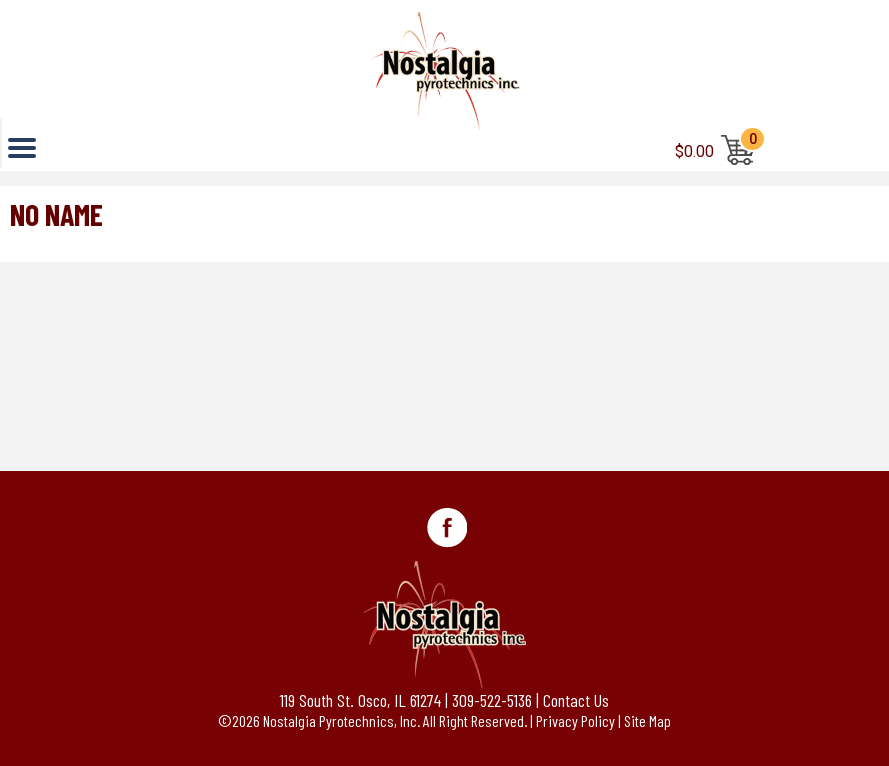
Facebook (447, 528)
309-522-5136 (492, 700)
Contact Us (576, 700)
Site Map (647, 720)
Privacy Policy (575, 720)
